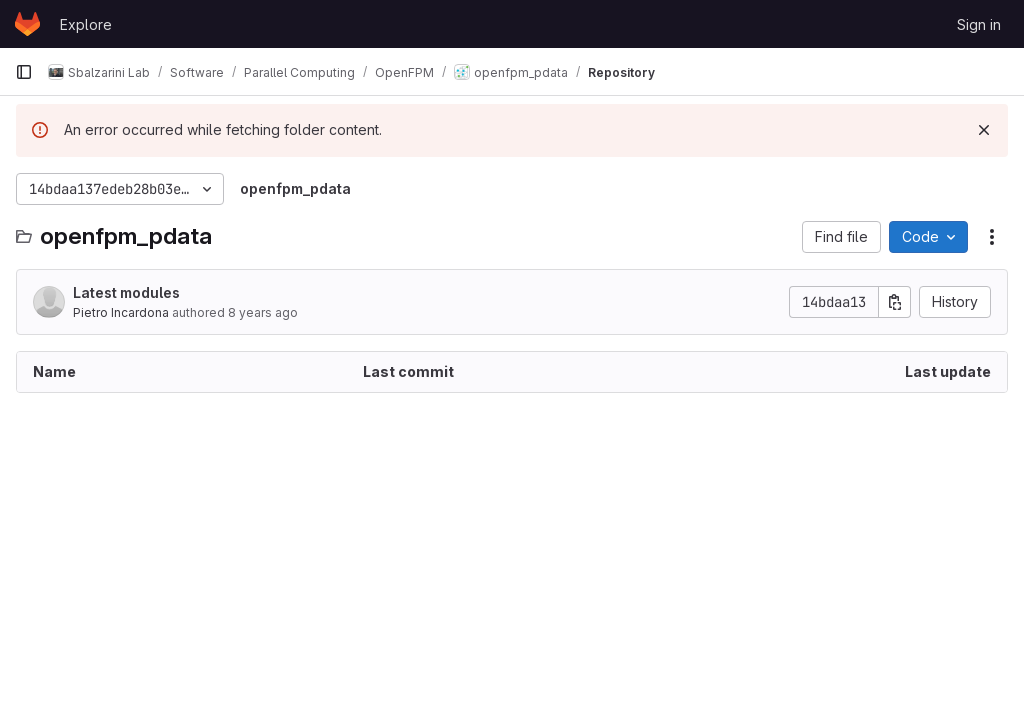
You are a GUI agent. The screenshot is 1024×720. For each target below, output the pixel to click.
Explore (86, 24)
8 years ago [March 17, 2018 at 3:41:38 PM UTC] (263, 312)
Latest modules (126, 292)
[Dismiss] (984, 130)
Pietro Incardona (121, 312)
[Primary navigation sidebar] (24, 72)
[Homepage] (27, 24)
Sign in (979, 24)
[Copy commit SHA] (895, 302)
